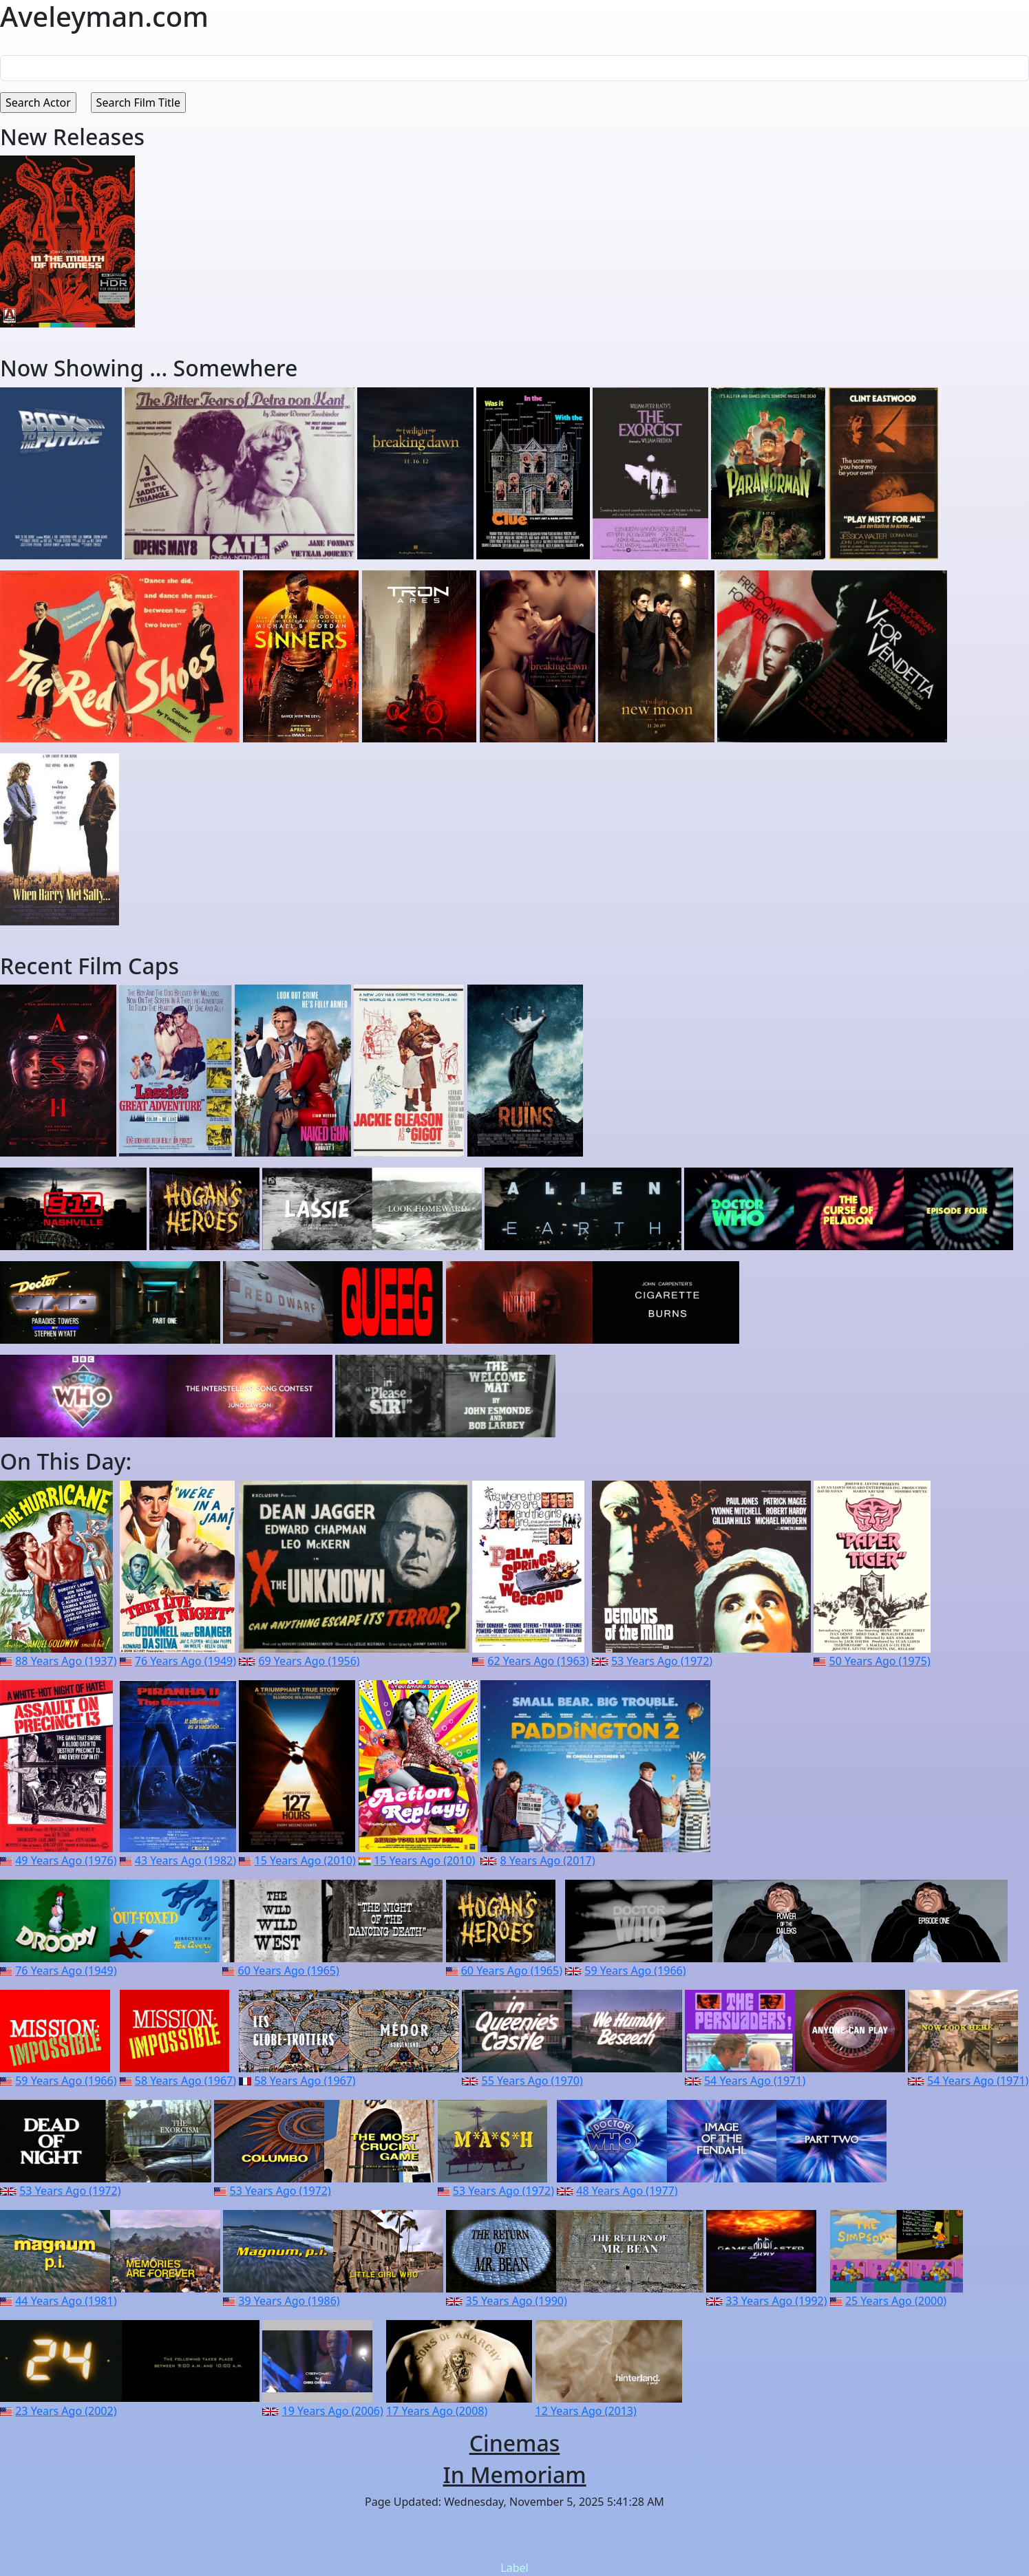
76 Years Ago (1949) (185, 1660)
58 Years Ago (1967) (185, 2080)
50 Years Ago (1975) (880, 1660)
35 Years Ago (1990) (516, 2300)
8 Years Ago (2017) (547, 1860)
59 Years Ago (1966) (635, 1970)
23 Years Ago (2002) (65, 2410)
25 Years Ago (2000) (895, 2300)
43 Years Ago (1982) (185, 1860)
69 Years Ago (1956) (308, 1660)
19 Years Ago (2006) (332, 2410)
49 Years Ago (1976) (65, 1860)
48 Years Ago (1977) (626, 2190)
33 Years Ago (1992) (776, 2300)
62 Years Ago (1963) (537, 1660)
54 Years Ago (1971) (754, 2080)
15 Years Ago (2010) (304, 1860)
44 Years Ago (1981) (65, 2300)
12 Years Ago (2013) (586, 2410)
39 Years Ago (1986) (288, 2300)
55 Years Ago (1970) (532, 2080)
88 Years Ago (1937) (65, 1660)
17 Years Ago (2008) (436, 2410)
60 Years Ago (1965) (288, 1970)
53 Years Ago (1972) (661, 1660)
